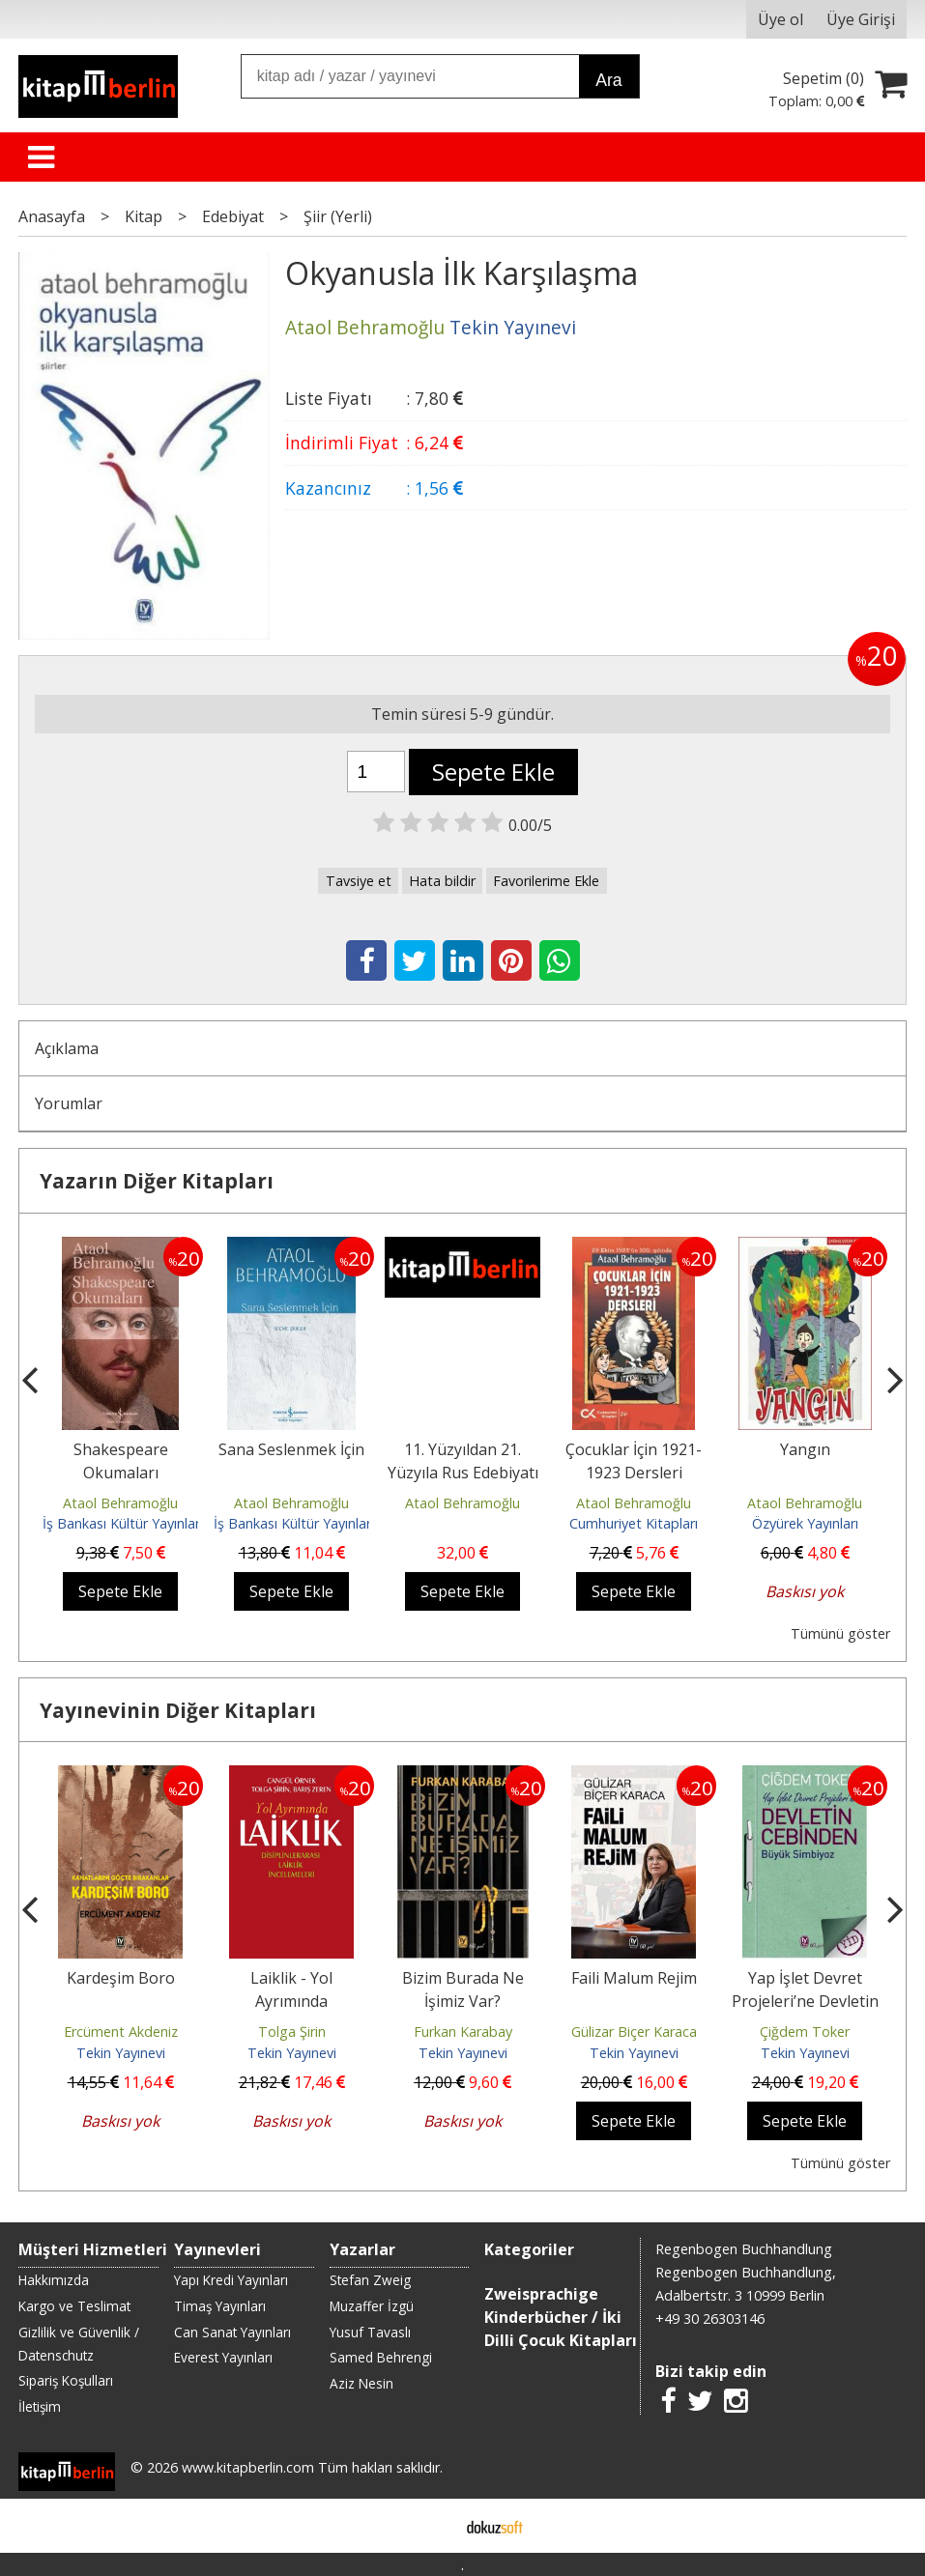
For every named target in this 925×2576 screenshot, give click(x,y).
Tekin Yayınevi (120, 2053)
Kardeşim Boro (121, 1978)
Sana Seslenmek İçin (291, 1449)
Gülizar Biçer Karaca (634, 2031)
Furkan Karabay (463, 2031)
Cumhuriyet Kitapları (633, 1523)
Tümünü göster (840, 1633)
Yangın (805, 1449)
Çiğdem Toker (805, 2031)
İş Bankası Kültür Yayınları (123, 1523)
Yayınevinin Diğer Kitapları (178, 1710)
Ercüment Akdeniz (121, 2031)
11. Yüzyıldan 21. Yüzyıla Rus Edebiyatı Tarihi (463, 1472)
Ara (608, 80)
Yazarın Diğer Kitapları (157, 1180)
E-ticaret (431, 2525)
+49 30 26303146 (710, 2318)
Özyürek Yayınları (805, 1523)
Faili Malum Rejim (634, 1978)
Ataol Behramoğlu (120, 1503)
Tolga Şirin (292, 2031)
